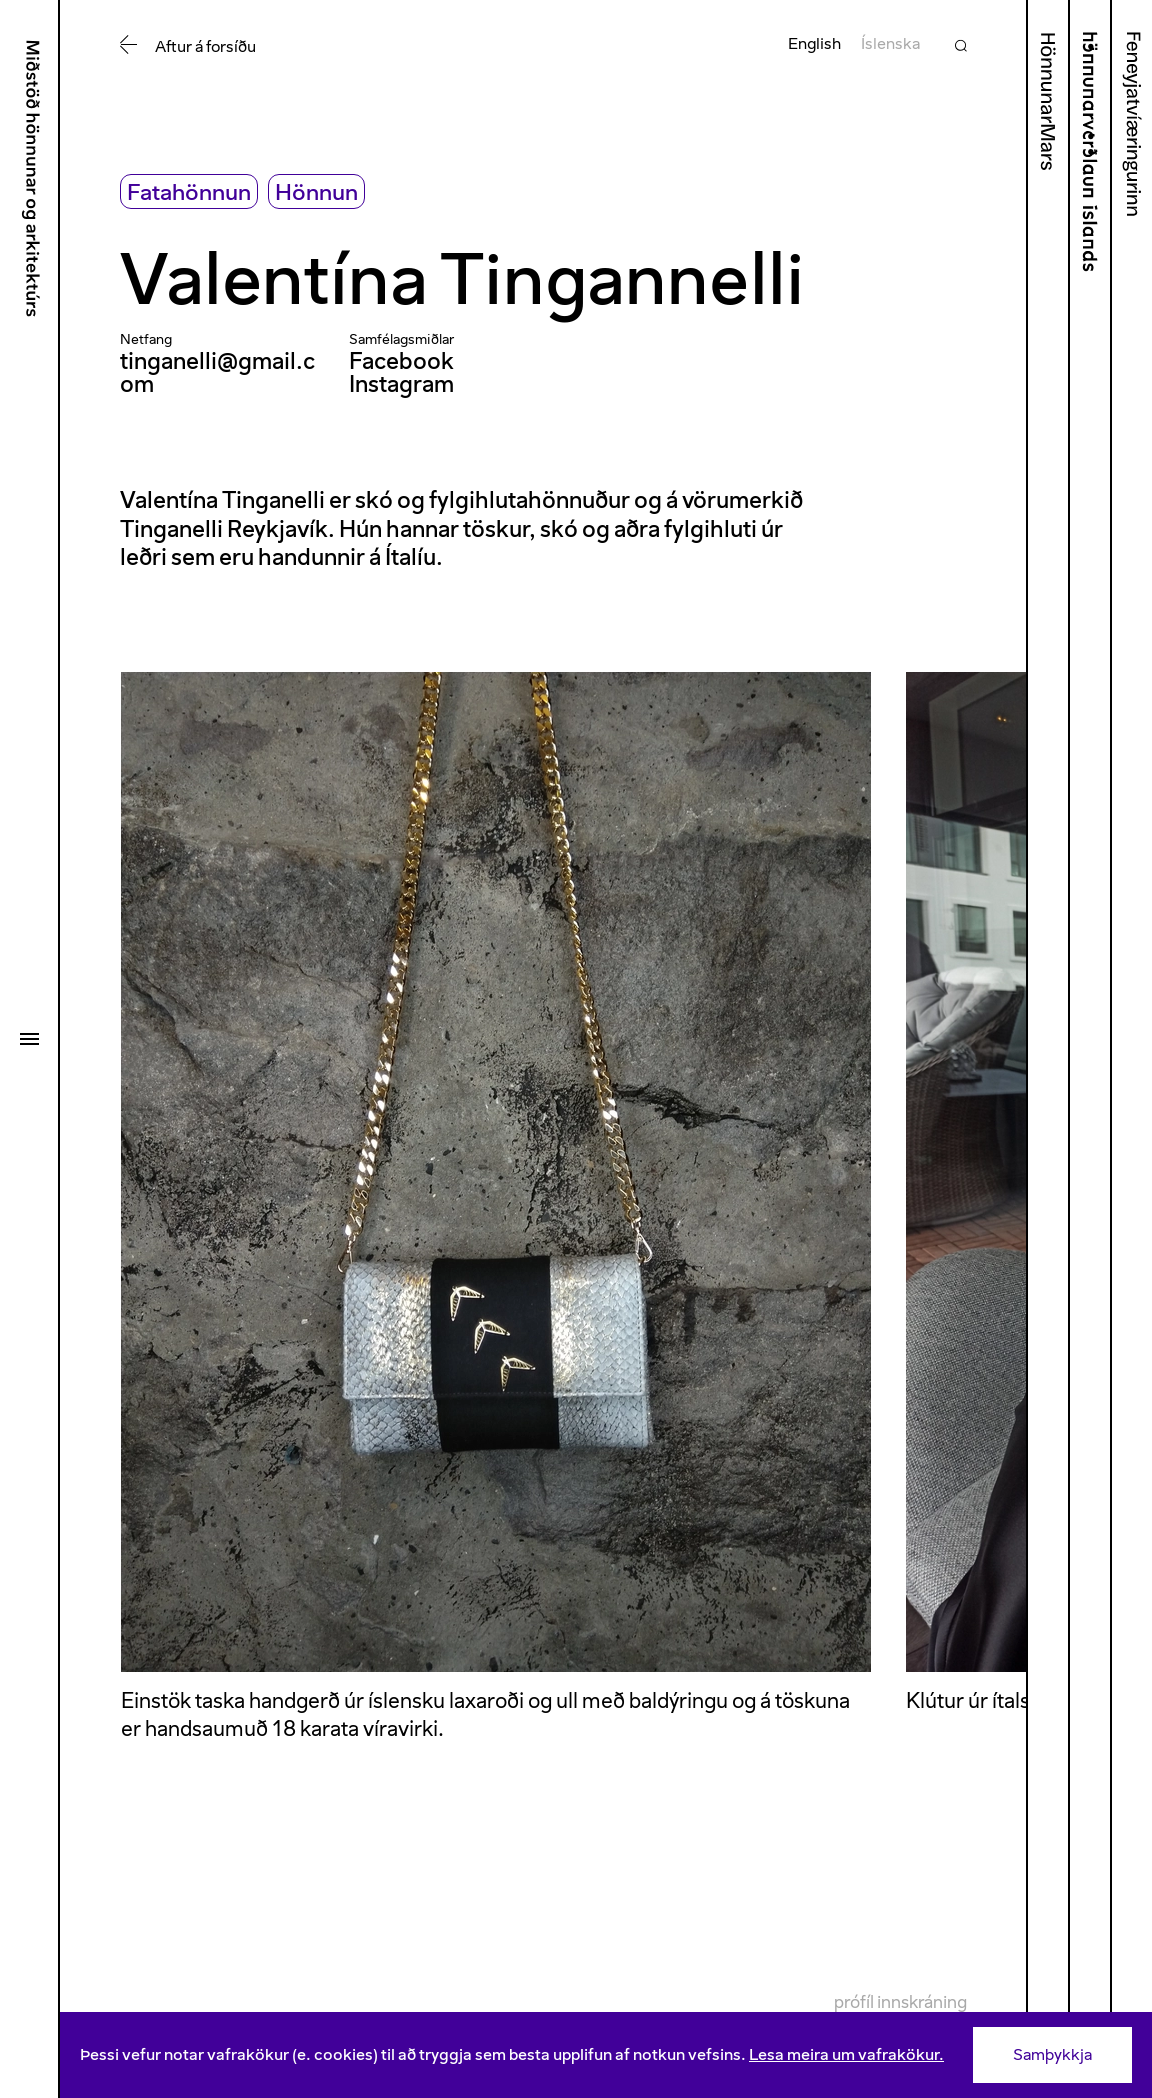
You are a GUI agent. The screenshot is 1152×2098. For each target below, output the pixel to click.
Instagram (401, 384)
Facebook (401, 361)
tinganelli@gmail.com (217, 372)
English (814, 43)
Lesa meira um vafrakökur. (846, 2054)
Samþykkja (1052, 2054)
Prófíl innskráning (900, 2002)
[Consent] (606, 2055)
